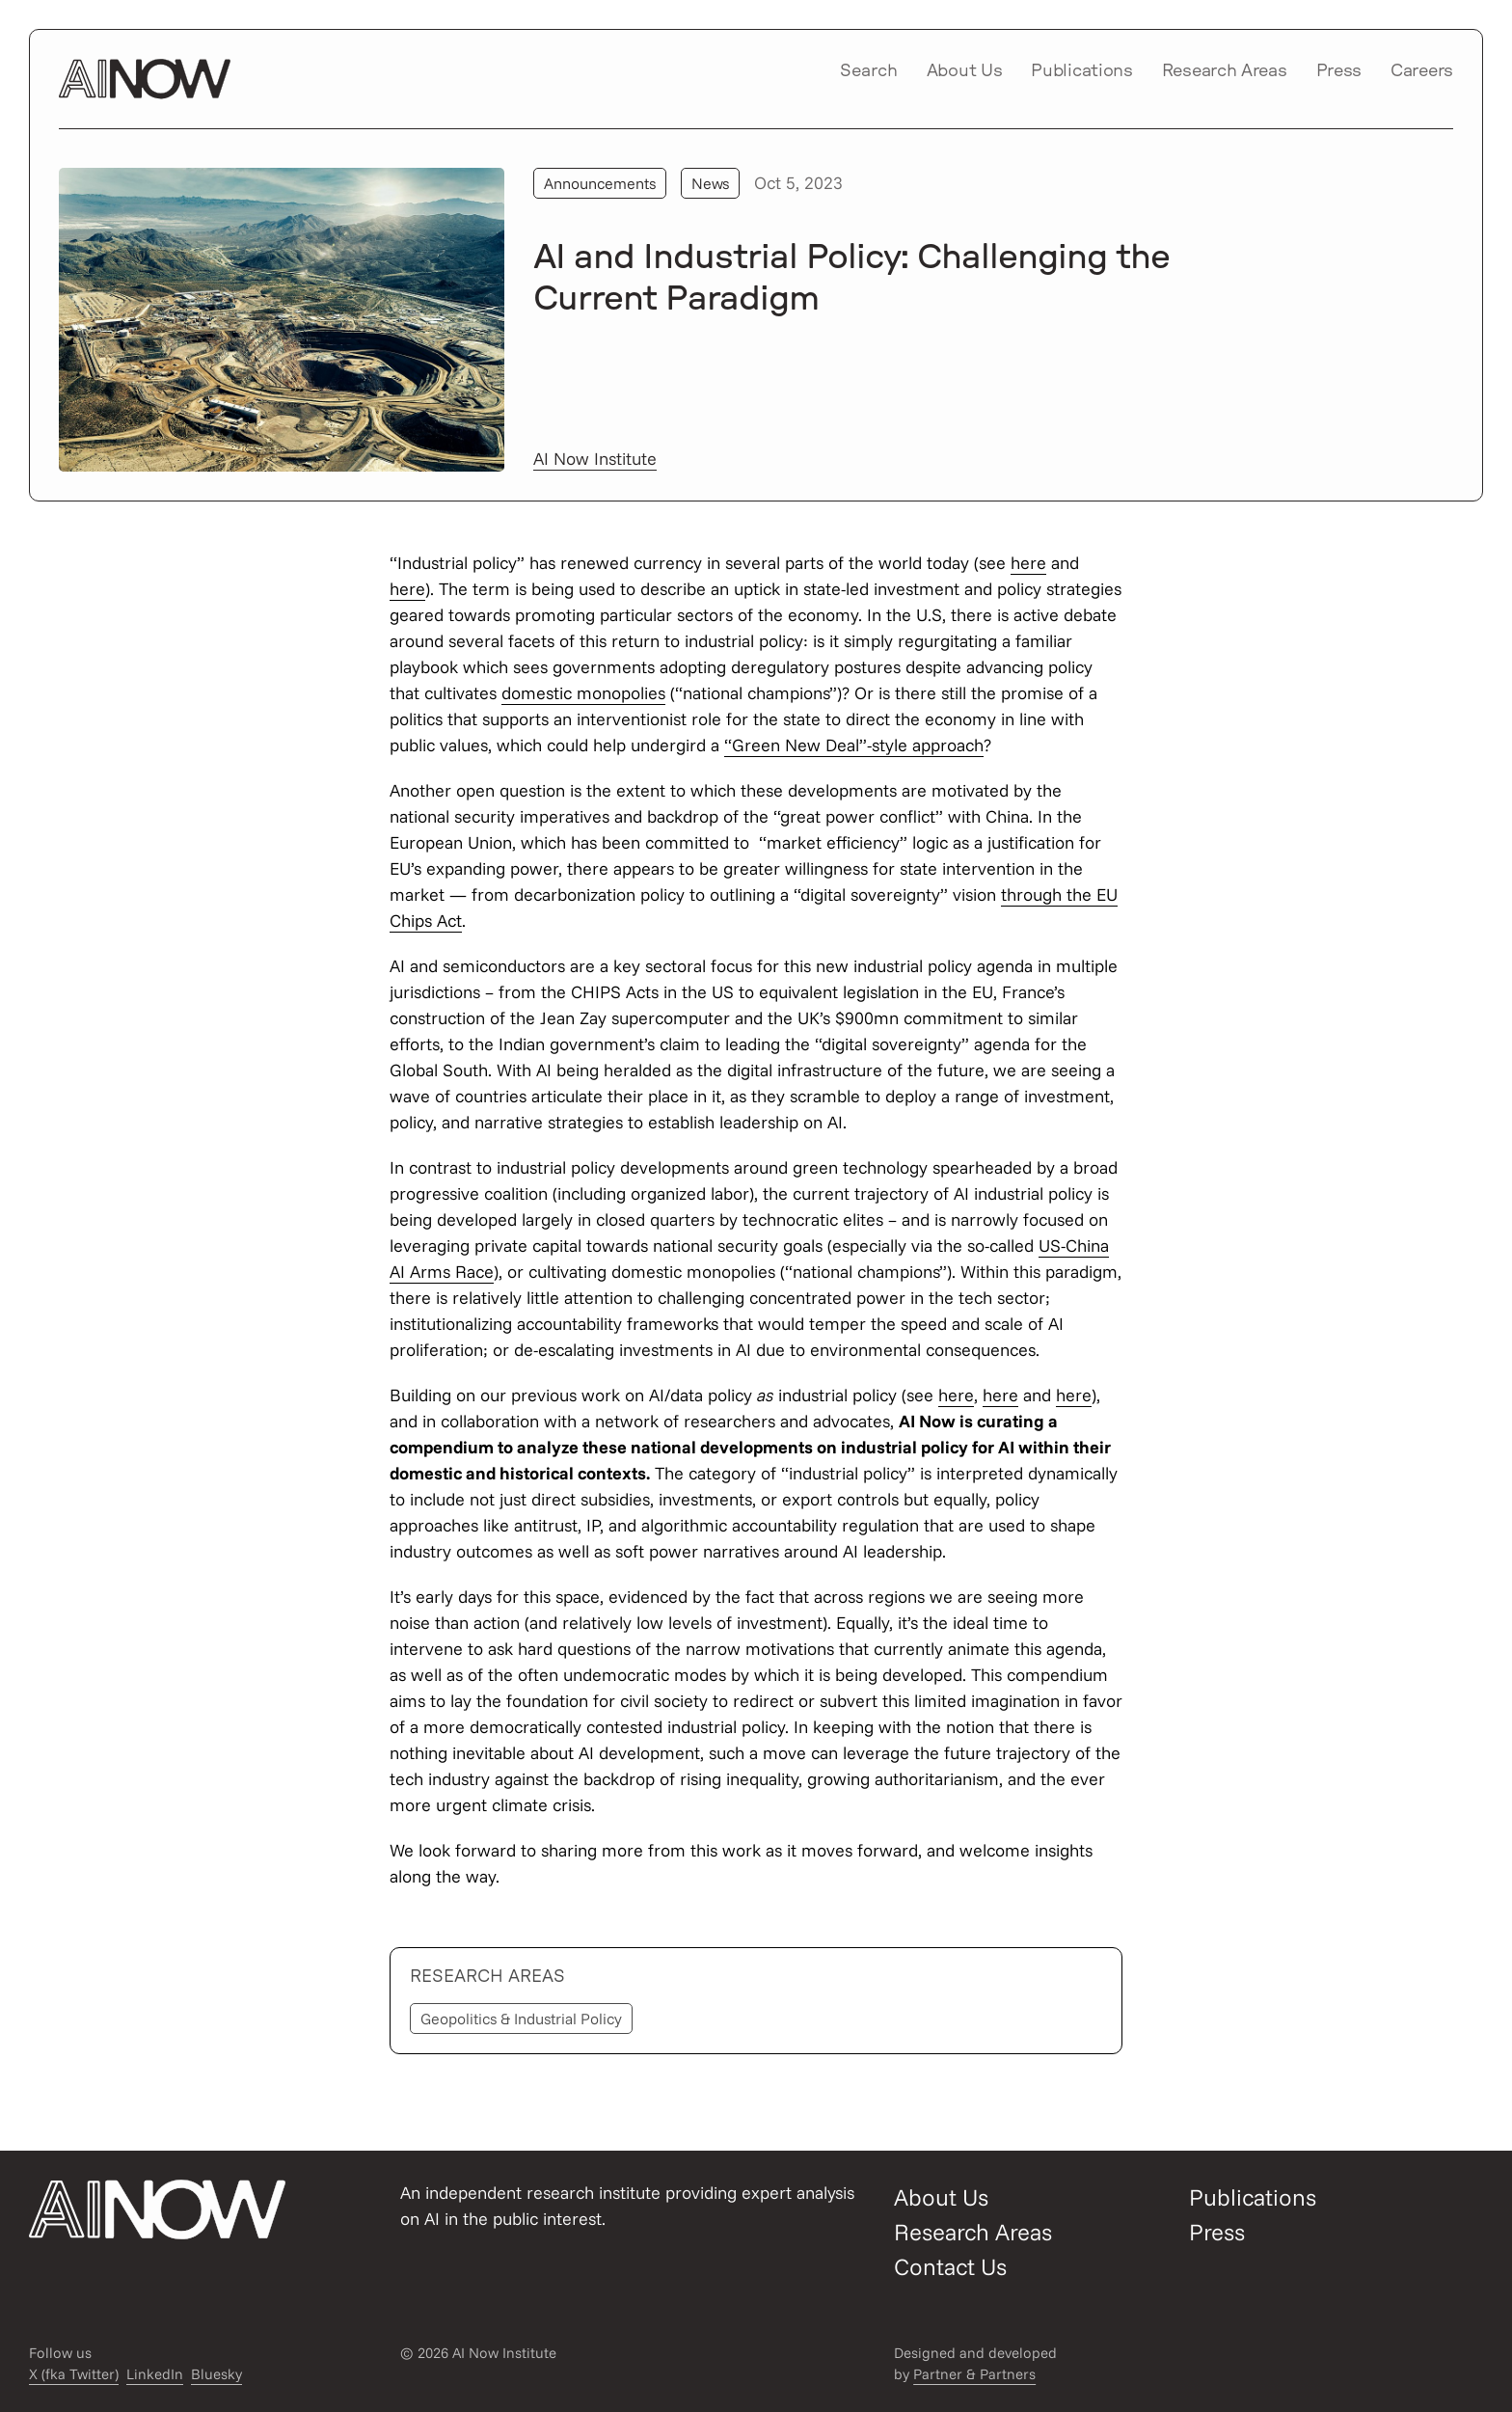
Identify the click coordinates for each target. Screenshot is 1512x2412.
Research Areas (1224, 71)
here (1028, 563)
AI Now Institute (595, 458)
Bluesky (216, 2374)
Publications (1081, 71)
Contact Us (950, 2266)
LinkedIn (154, 2374)
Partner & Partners (974, 2374)
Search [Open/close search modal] (869, 71)
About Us (965, 71)
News (710, 183)
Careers (1421, 71)
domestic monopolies (583, 693)
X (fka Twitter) (74, 2374)
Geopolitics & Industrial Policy (521, 2018)
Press (1339, 71)
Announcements (600, 183)
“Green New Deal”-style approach (854, 745)
